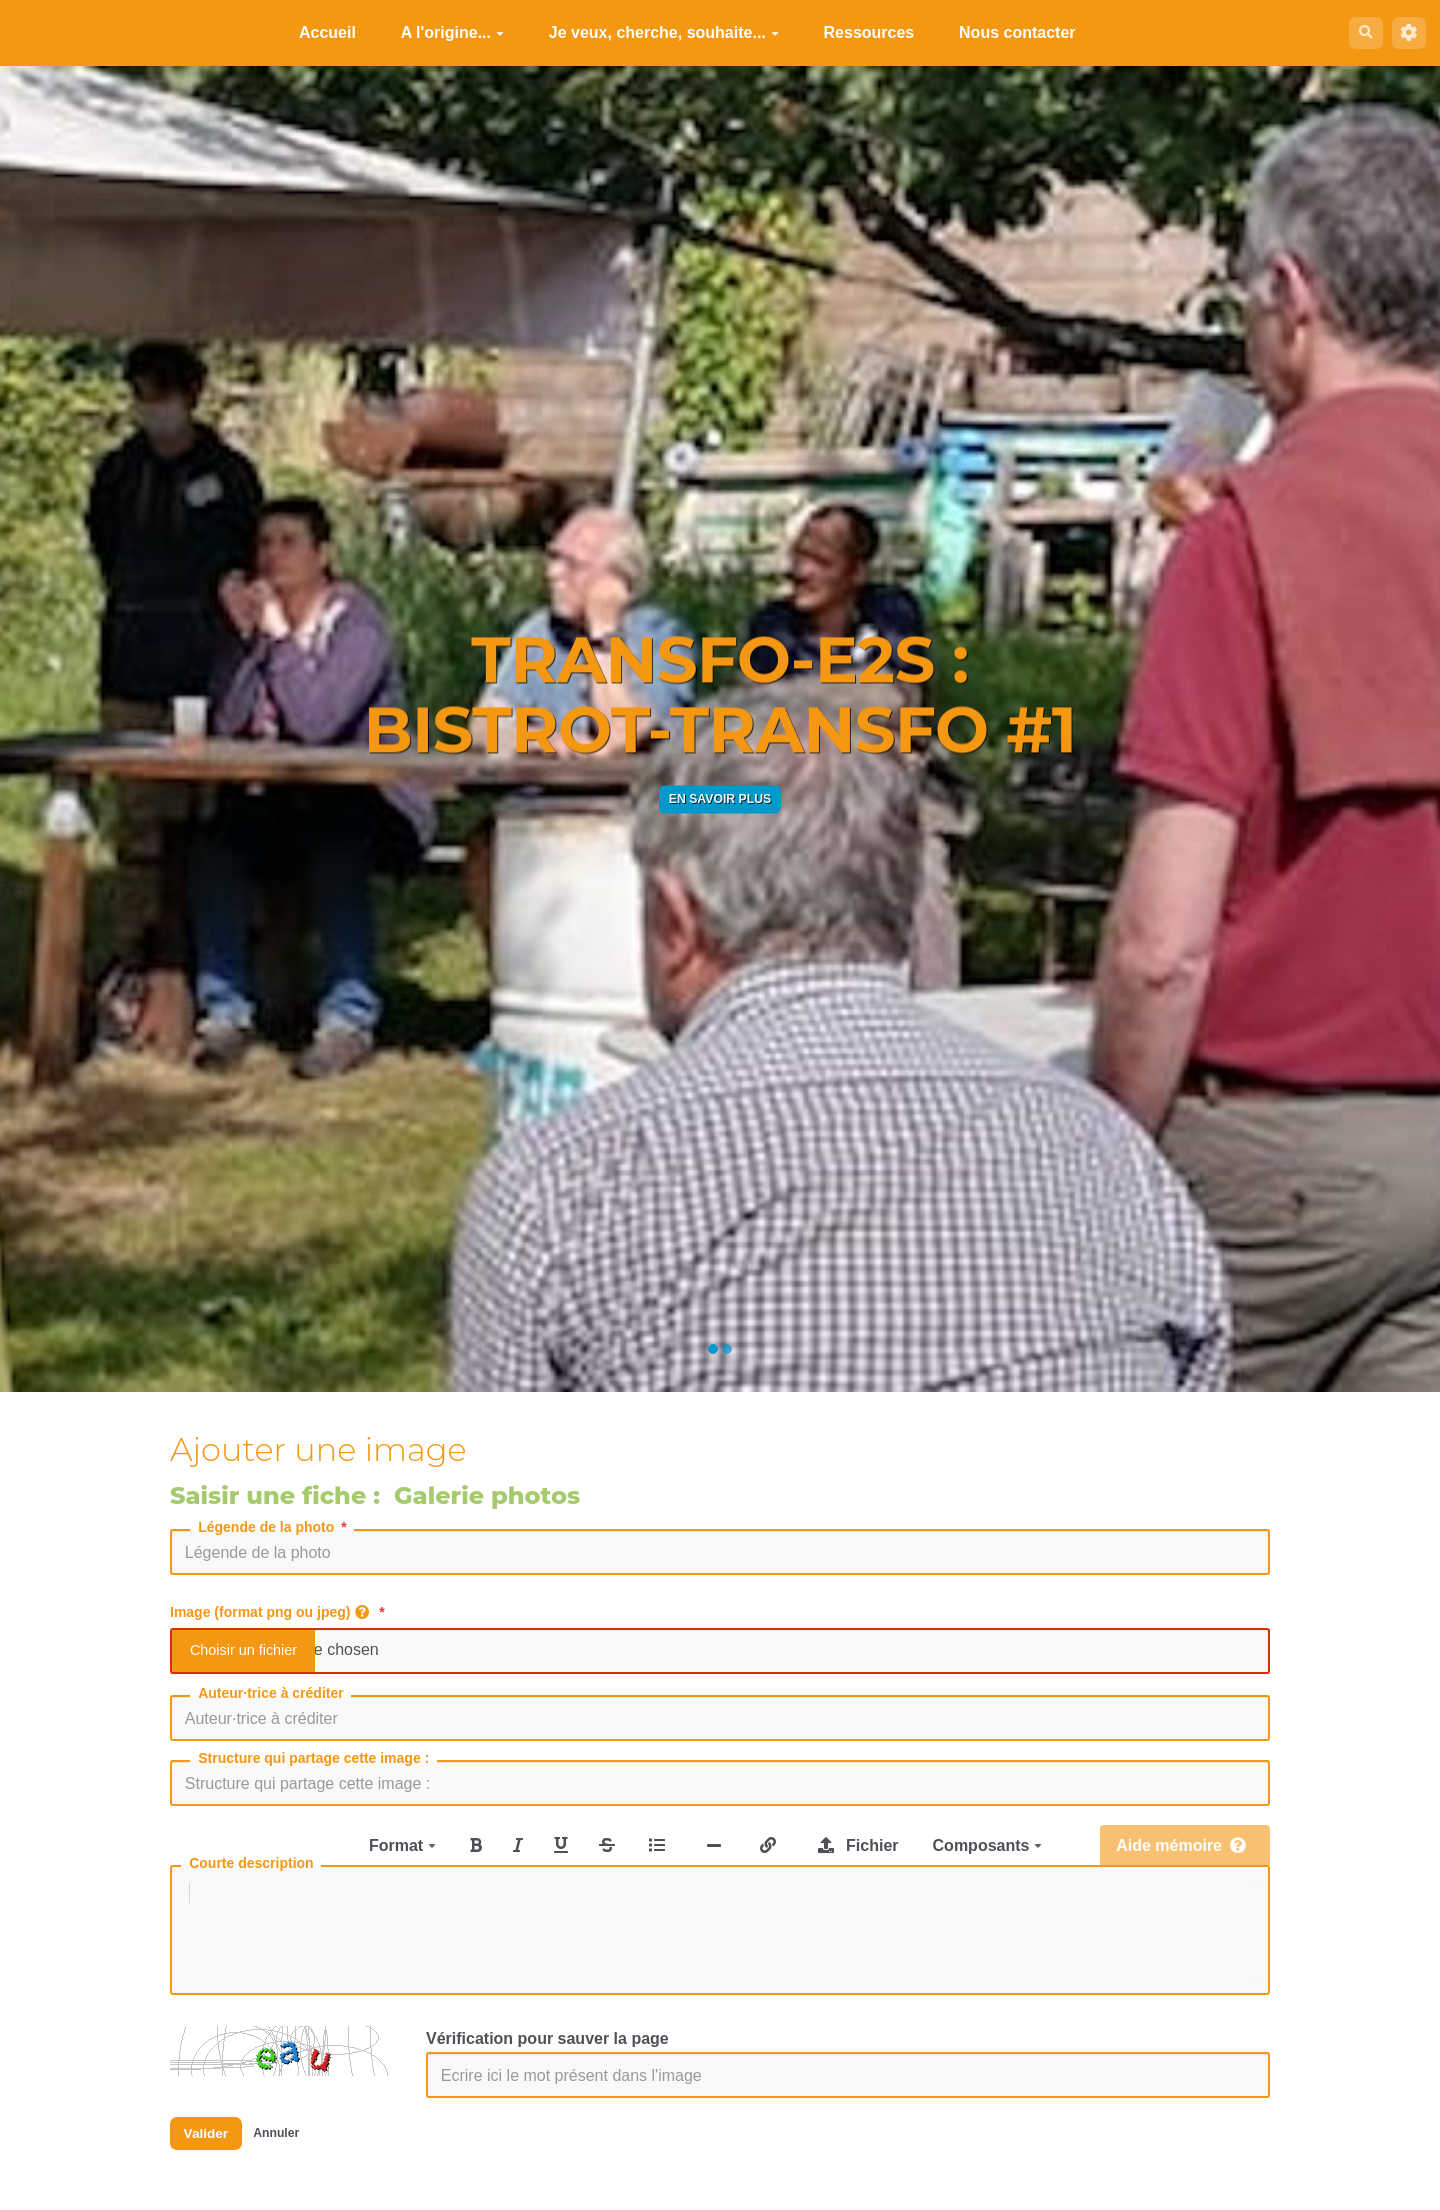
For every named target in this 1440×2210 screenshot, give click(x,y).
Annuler (293, 2156)
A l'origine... (445, 32)
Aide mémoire (1181, 1845)
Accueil (320, 32)
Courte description (251, 1863)
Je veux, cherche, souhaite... (657, 32)
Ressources (862, 32)
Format (402, 1845)
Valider (212, 2155)
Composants (987, 1845)
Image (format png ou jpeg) (279, 1612)
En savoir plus (720, 799)
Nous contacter (1010, 32)
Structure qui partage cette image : (313, 1758)
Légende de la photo (274, 1527)
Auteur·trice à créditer (271, 1693)
